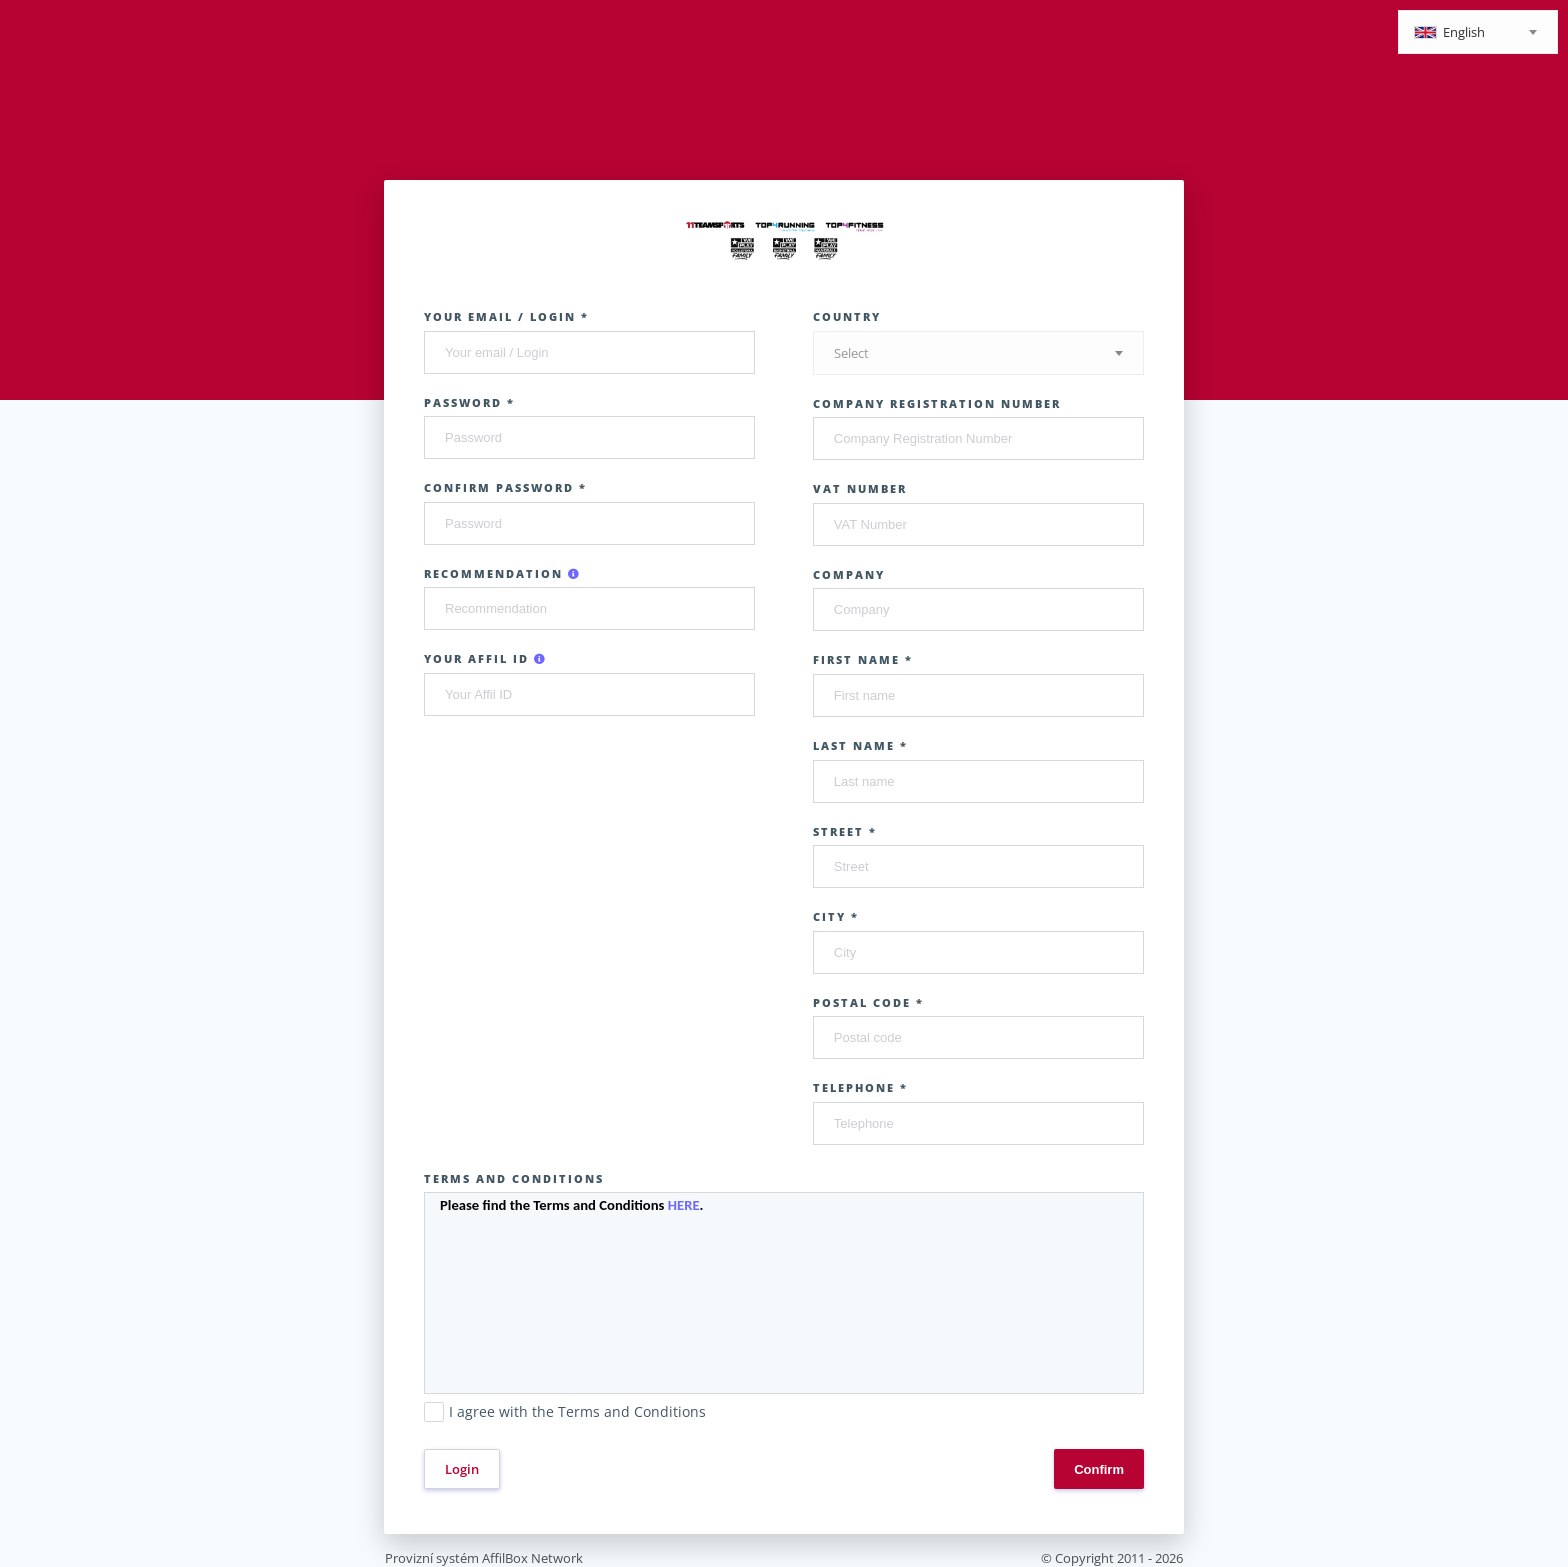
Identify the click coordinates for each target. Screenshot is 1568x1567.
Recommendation (502, 573)
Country (847, 316)
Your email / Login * (506, 316)
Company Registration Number (937, 403)
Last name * (860, 745)
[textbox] (1478, 33)
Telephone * (860, 1087)
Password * (469, 402)
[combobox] (1478, 32)
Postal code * (868, 1002)
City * (836, 916)
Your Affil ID (485, 658)
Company (849, 574)
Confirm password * (505, 487)
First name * (863, 659)
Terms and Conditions (514, 1178)
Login (462, 1469)
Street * (845, 831)
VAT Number (860, 488)
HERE (684, 1205)
